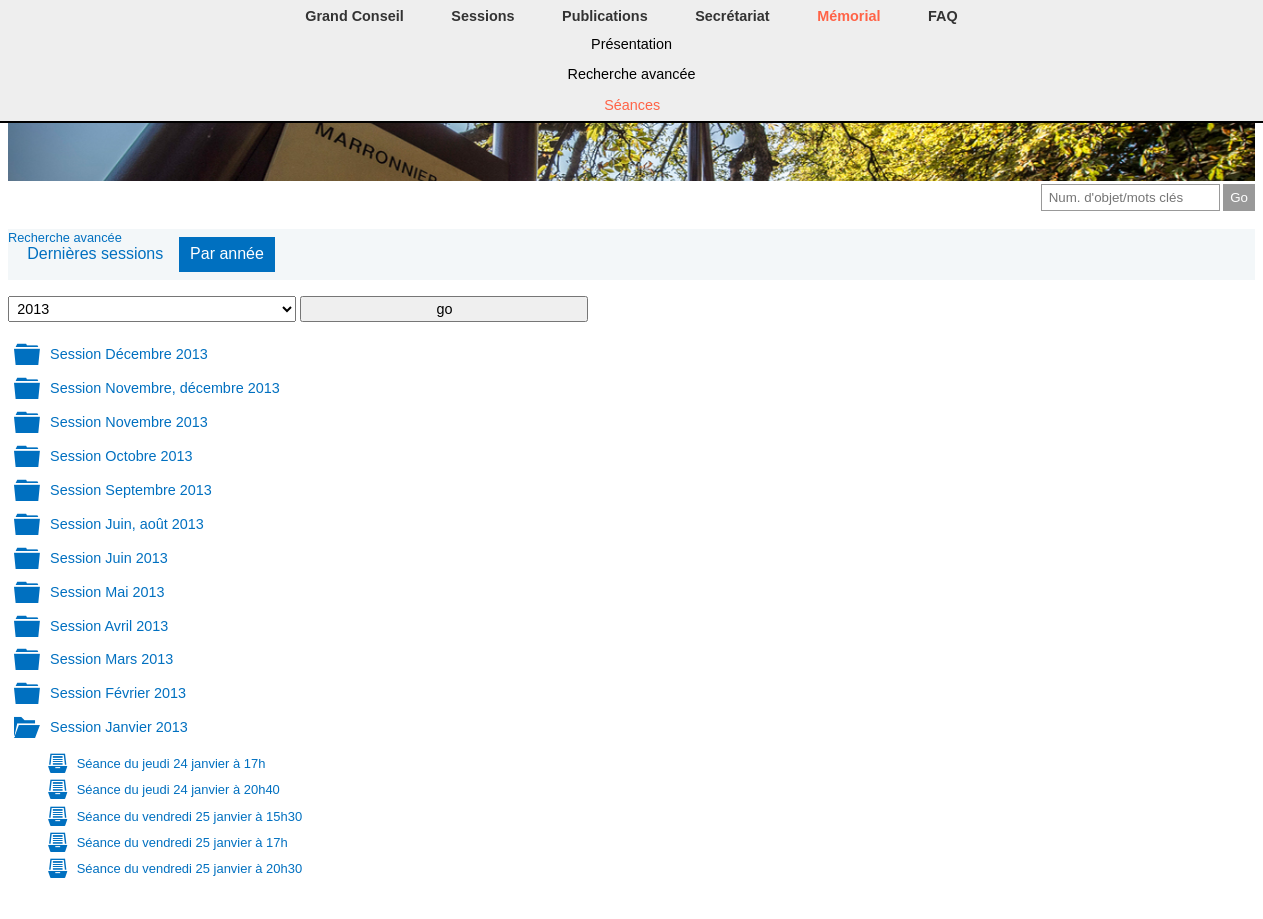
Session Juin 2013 (109, 558)
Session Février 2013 (118, 693)
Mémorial (848, 16)
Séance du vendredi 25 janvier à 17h (182, 842)
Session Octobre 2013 (121, 456)
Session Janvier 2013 (119, 727)
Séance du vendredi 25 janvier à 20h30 (189, 868)
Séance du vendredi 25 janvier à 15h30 (189, 816)
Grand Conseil (354, 16)
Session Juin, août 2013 (127, 524)
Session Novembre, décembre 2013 (165, 388)
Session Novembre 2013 (129, 422)
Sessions (482, 16)
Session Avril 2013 (109, 626)
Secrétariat (732, 16)
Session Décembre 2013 (129, 354)
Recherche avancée (632, 74)
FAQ (943, 16)
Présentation (631, 44)
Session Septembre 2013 (131, 490)
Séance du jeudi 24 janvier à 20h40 (178, 789)
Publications (605, 16)
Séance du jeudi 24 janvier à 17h (171, 763)
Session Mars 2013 (111, 659)
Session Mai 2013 (107, 592)
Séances (632, 105)
